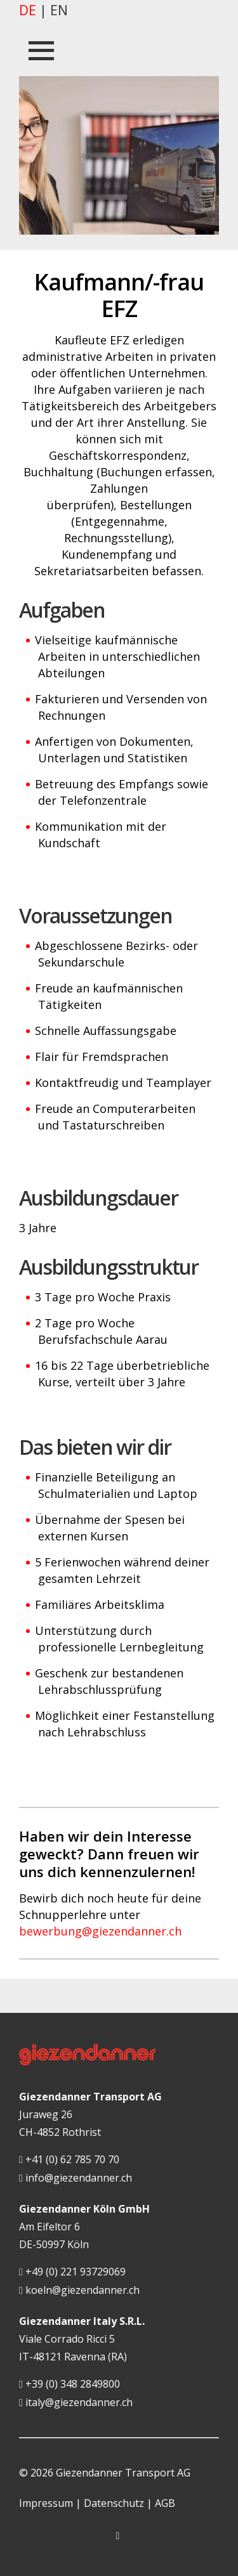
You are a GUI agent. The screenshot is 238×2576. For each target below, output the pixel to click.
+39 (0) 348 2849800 (69, 2384)
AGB (165, 2503)
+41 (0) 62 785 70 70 (69, 2160)
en (59, 10)
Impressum (46, 2503)
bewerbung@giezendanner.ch (100, 1931)
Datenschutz (114, 2503)
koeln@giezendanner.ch (79, 2291)
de (27, 10)
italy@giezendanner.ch (76, 2403)
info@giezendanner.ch (75, 2178)
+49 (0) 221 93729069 (72, 2272)
